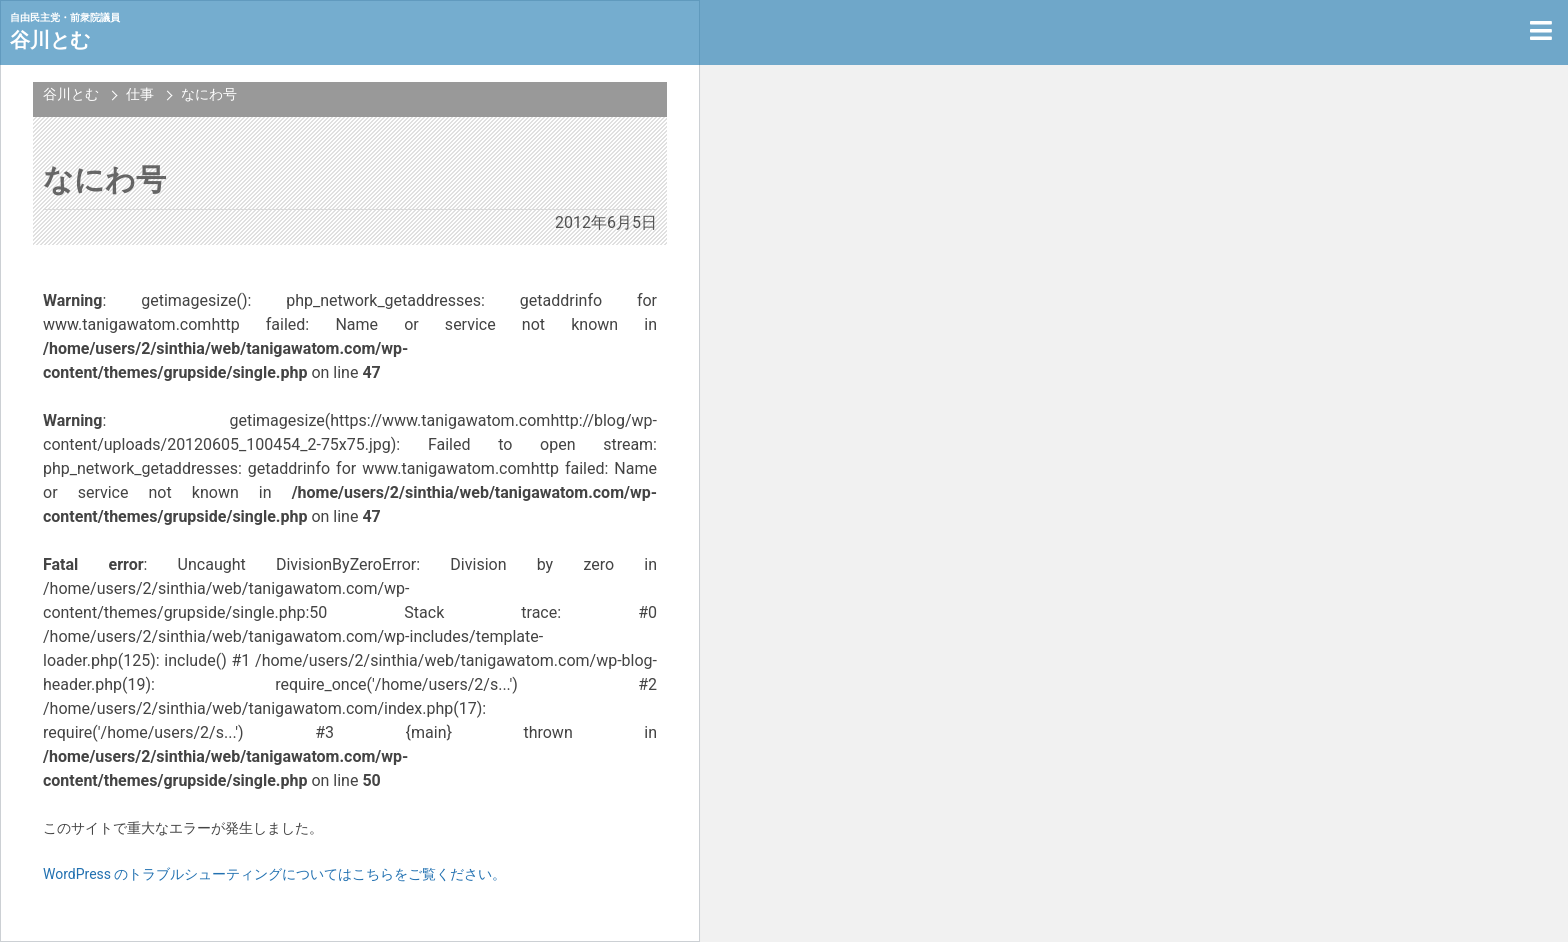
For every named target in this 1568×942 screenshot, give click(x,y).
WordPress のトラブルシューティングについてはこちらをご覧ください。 (275, 874)
